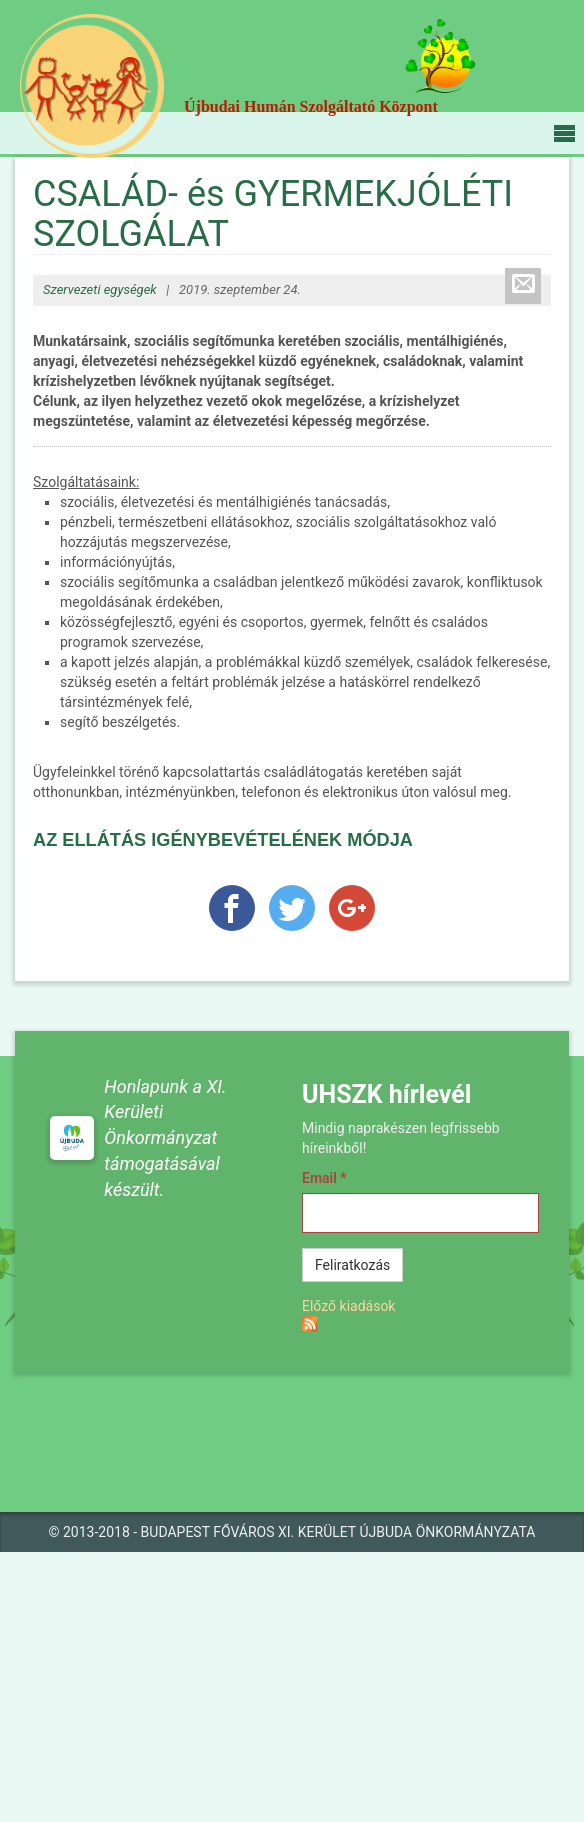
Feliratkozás (352, 1265)
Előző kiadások (348, 1306)
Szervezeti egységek (100, 289)
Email (324, 1178)
